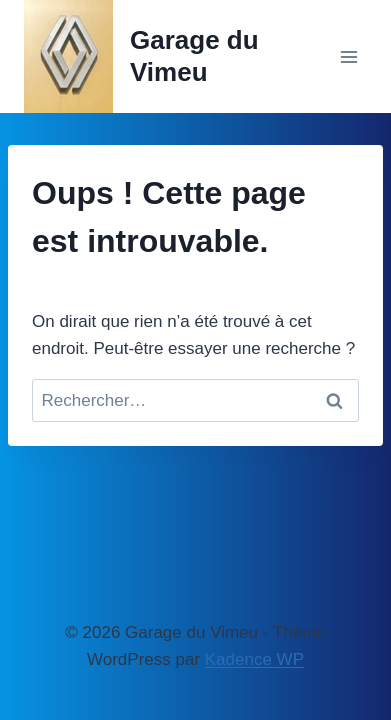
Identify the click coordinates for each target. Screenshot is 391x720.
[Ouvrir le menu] (348, 56)
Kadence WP (254, 659)
